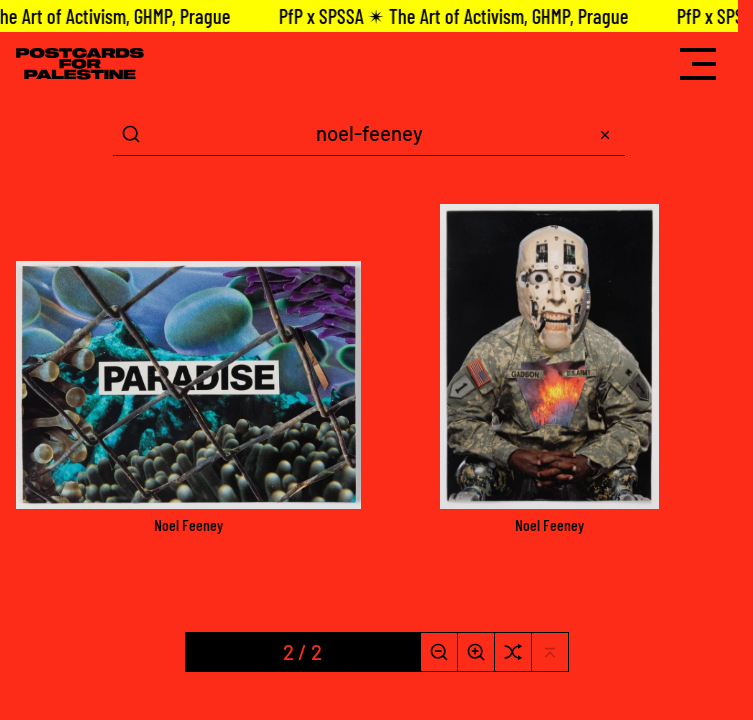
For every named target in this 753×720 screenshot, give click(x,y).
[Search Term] (369, 134)
